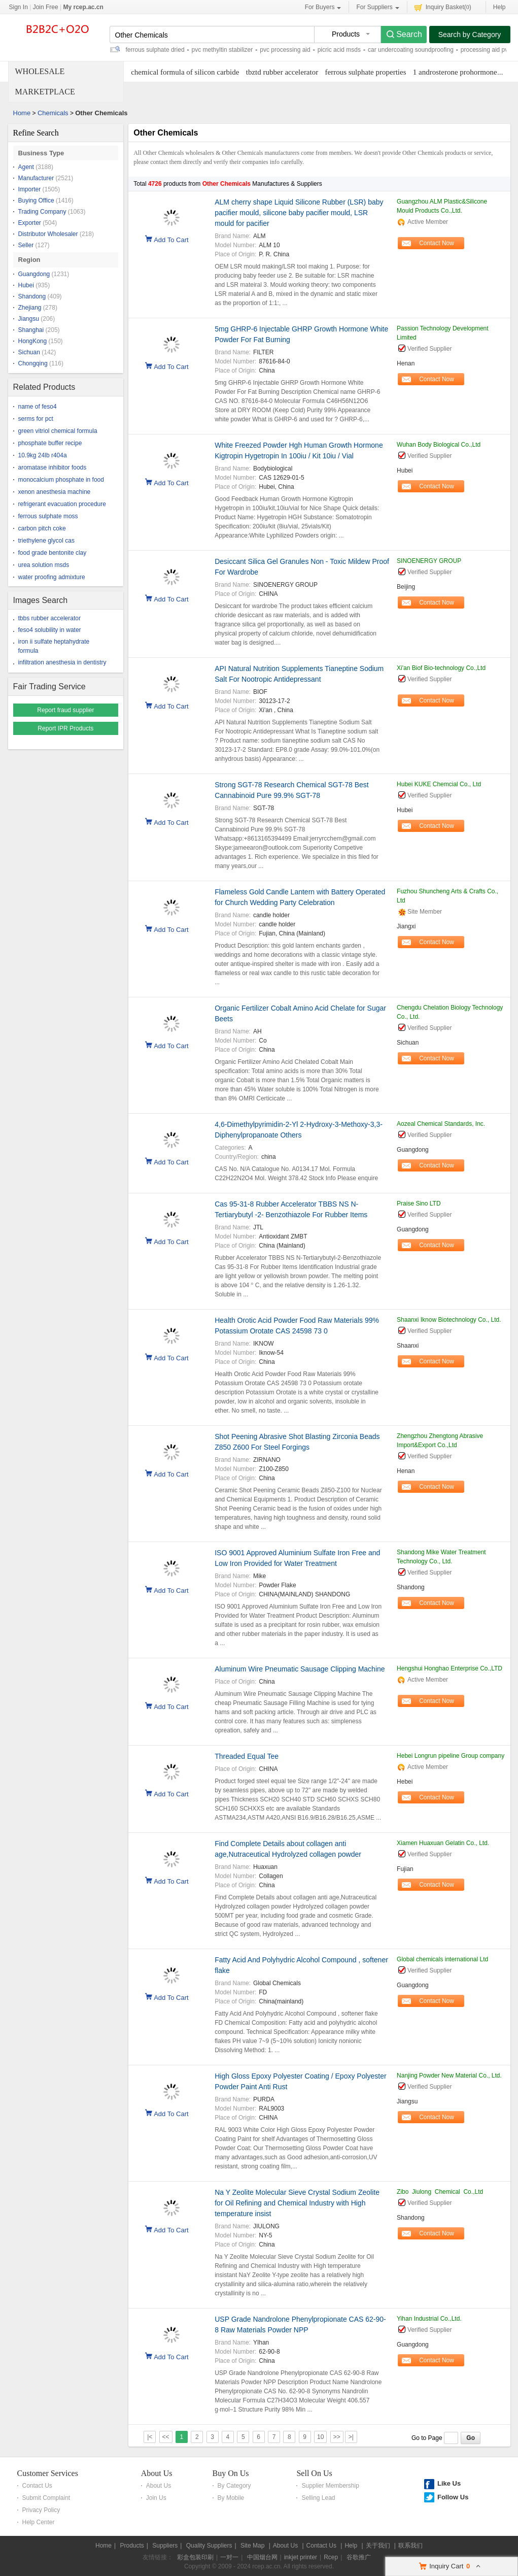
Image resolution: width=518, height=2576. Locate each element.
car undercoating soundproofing (411, 49)
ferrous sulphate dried (155, 49)
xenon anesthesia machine (54, 491)
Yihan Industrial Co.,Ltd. (429, 2318)
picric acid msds (339, 49)
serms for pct (35, 418)
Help (499, 7)
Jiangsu (28, 318)
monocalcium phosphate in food (61, 479)
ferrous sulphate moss (48, 516)
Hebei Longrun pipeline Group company (450, 1755)
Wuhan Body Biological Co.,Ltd (438, 444)
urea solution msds (44, 564)
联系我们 (410, 2545)
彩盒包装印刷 (195, 2557)
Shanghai (31, 329)
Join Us (156, 2497)
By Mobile (231, 2497)
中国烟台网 (262, 2557)
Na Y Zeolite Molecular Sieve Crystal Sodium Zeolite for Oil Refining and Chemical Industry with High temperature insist (297, 2203)
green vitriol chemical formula (57, 430)
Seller (26, 245)
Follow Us (452, 2497)
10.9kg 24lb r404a (42, 455)
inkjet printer (300, 2557)
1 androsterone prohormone (455, 72)
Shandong (32, 296)
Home (22, 113)
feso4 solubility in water (49, 629)
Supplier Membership (330, 2485)
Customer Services (47, 2473)
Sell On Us (314, 2473)
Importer (29, 189)
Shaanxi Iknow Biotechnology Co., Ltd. (449, 1319)
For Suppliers (377, 7)
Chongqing (33, 363)
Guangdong (34, 274)
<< (165, 2436)
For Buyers (323, 7)
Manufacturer (36, 178)
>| (351, 2436)
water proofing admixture (51, 577)
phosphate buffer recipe (50, 443)
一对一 (229, 2557)
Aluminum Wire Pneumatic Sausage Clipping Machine (300, 1669)
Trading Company (42, 211)
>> (336, 2436)
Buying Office (36, 200)
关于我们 (378, 2545)
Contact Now (436, 243)
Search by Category (469, 34)
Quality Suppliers (209, 2545)
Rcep (331, 2557)
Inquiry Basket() (443, 7)
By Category (234, 2485)
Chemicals (53, 113)
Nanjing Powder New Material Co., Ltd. (449, 2075)
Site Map (252, 2545)
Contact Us (37, 2485)
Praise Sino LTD (418, 1203)
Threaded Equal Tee (247, 1756)
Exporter (29, 222)
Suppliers (165, 2545)
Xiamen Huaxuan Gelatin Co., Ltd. (443, 1843)
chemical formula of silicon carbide (185, 72)
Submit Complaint (46, 2497)
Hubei (26, 285)
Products (132, 2545)
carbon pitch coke (42, 528)
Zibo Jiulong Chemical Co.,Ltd (440, 2191)
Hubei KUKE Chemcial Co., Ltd (439, 784)
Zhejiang (30, 307)
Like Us (449, 2483)
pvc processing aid (285, 49)
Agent (26, 167)
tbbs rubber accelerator (49, 618)
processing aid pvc (486, 49)
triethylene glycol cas (46, 540)
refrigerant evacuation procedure (62, 504)
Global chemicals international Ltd (442, 1959)
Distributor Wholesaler (48, 234)
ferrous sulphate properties (365, 72)
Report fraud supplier (65, 710)
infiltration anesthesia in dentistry (62, 662)
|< (149, 2436)
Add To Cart (171, 239)
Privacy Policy (41, 2510)
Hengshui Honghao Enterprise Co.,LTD (449, 1668)
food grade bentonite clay (52, 552)
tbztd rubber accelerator (282, 72)
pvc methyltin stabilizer (222, 49)
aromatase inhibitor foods (52, 467)
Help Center (38, 2522)
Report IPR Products (65, 728)
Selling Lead (318, 2497)
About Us (156, 2473)
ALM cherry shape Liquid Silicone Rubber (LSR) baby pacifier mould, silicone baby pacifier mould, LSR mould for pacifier (299, 212)
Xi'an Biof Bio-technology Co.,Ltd (441, 668)
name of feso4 (37, 406)
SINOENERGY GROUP (429, 560)
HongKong (32, 341)
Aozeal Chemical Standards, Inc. (441, 1123)
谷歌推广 (359, 2557)
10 (320, 2436)
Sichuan (29, 352)
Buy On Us (231, 2473)
